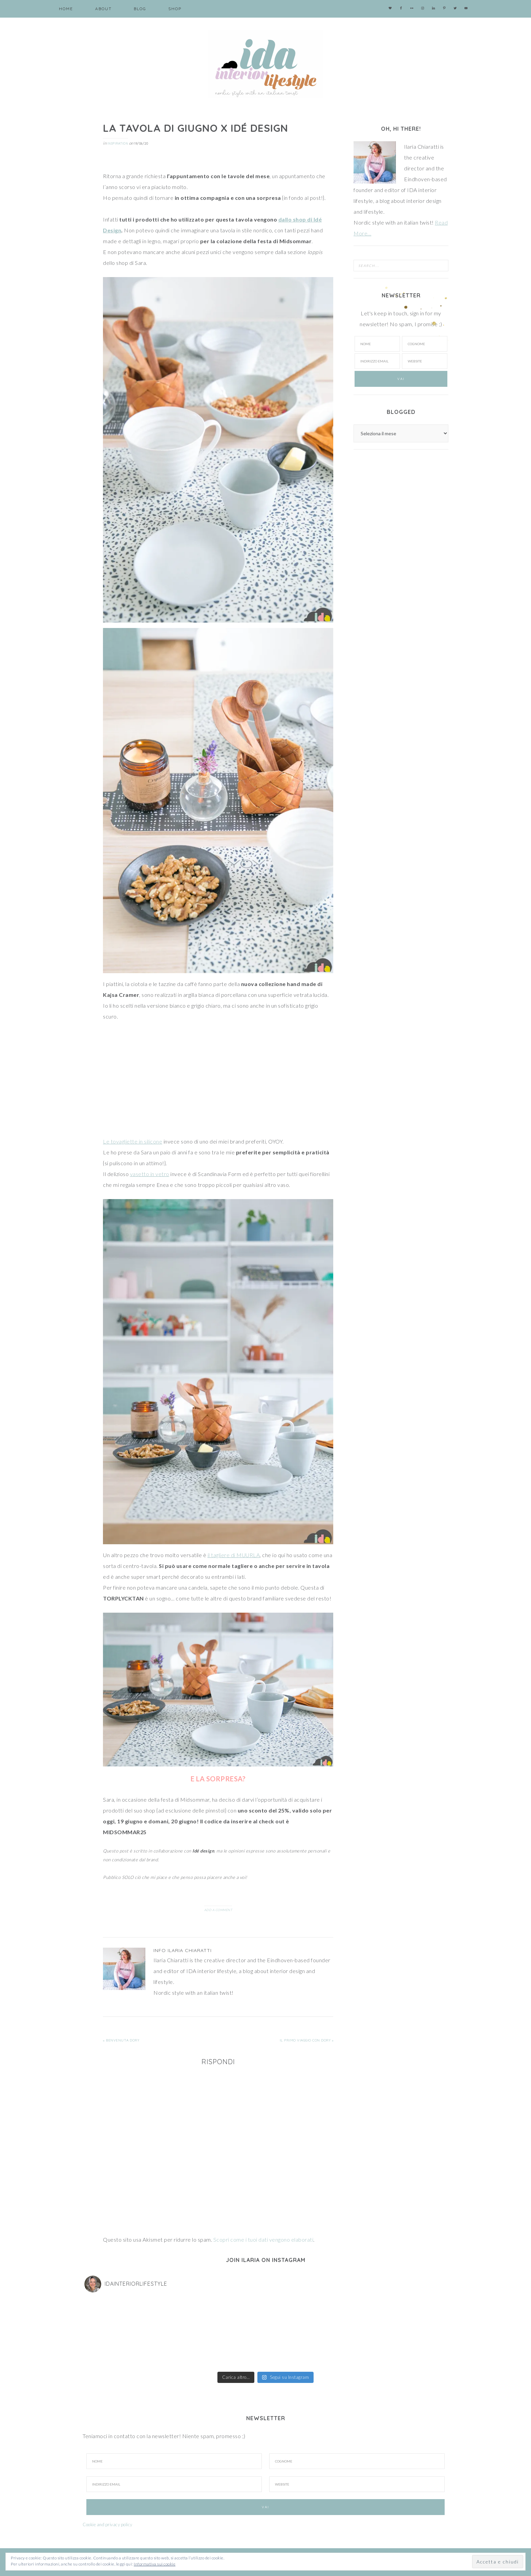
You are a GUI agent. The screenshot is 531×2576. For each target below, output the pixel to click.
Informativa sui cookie (154, 2564)
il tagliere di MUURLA (234, 1555)
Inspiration (117, 143)
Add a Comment (218, 1910)
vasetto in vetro (149, 1174)
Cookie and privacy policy (107, 2524)
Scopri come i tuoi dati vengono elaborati (263, 2239)
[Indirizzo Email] (174, 2484)
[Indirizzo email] (377, 361)
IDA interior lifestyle (265, 64)
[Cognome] (424, 344)
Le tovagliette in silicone (132, 1141)
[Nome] (377, 344)
